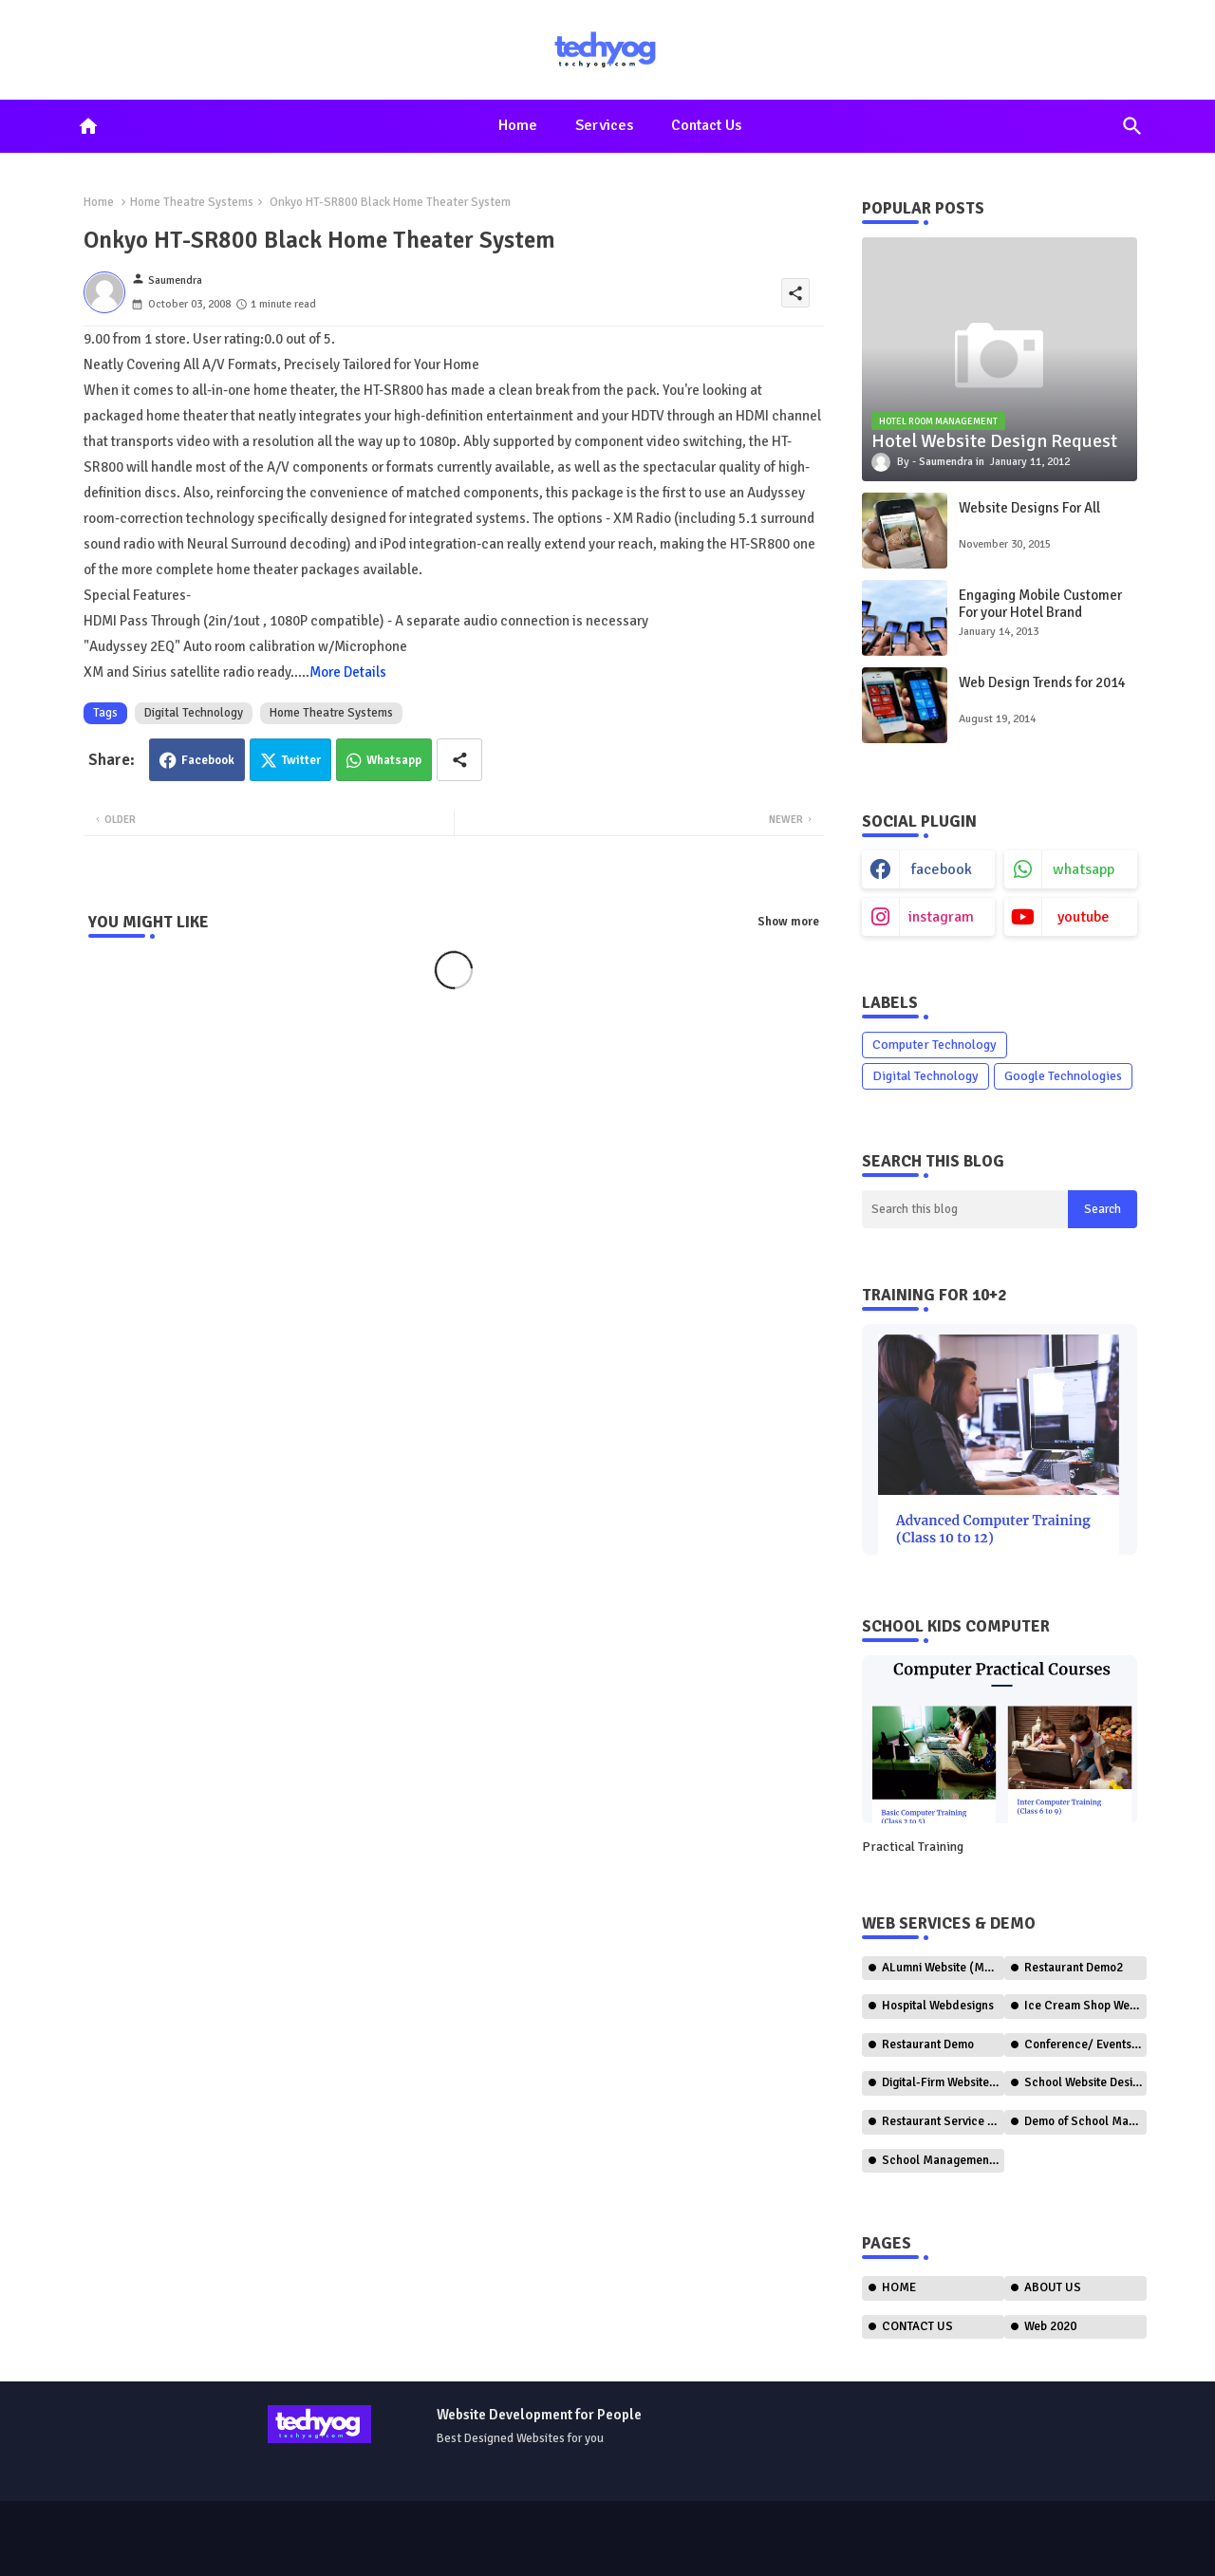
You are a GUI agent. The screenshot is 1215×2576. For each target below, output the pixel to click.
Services (604, 125)
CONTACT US (917, 2326)
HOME (899, 2287)
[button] (1132, 126)
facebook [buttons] (941, 869)
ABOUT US (1052, 2287)
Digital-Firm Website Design (943, 2082)
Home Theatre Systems (191, 202)
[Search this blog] (965, 1209)
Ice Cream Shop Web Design (1085, 2005)
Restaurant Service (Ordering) (943, 2121)
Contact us (706, 125)
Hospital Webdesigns (938, 2005)
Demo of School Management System (1085, 2121)
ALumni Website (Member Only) (943, 1967)
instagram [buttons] (941, 916)
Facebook (207, 760)
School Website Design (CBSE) (1085, 2082)
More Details (347, 672)
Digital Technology (193, 712)
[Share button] (459, 759)
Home (517, 125)
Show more (788, 921)
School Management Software (943, 2160)
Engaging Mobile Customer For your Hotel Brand (1040, 604)
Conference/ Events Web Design (1085, 2044)
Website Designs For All (1029, 507)
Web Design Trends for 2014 (1042, 682)
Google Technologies (1063, 1076)
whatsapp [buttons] (1083, 869)
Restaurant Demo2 (1073, 1967)
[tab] (517, 126)
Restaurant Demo (928, 2044)
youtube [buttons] (1083, 916)
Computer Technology (934, 1044)
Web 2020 (1050, 2326)
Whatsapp (393, 760)
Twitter (301, 760)
